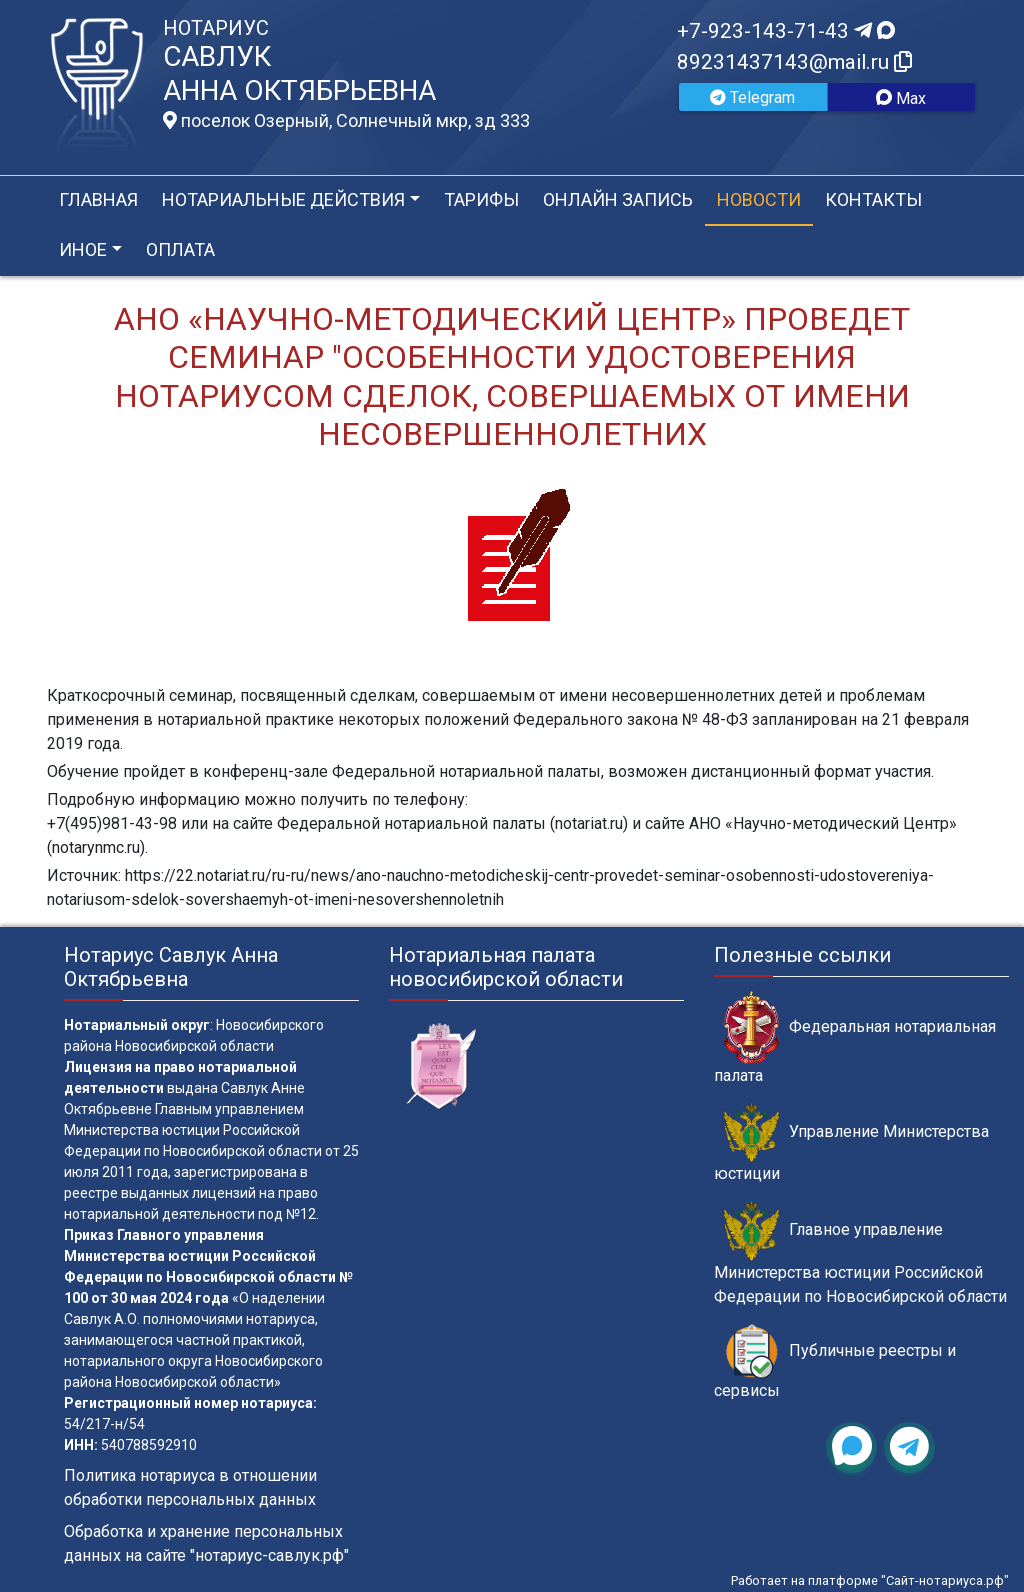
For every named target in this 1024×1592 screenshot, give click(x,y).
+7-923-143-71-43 (786, 31)
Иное (83, 249)
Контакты (873, 199)
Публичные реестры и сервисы (835, 1362)
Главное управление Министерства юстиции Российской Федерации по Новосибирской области (860, 1253)
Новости (759, 199)
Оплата (180, 249)
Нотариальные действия (283, 199)
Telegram (752, 97)
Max (901, 98)
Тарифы (481, 199)
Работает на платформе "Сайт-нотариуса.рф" (870, 1580)
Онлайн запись (618, 199)
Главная (98, 199)
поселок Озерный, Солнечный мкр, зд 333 (346, 121)
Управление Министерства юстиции (851, 1143)
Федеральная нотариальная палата (855, 1038)
